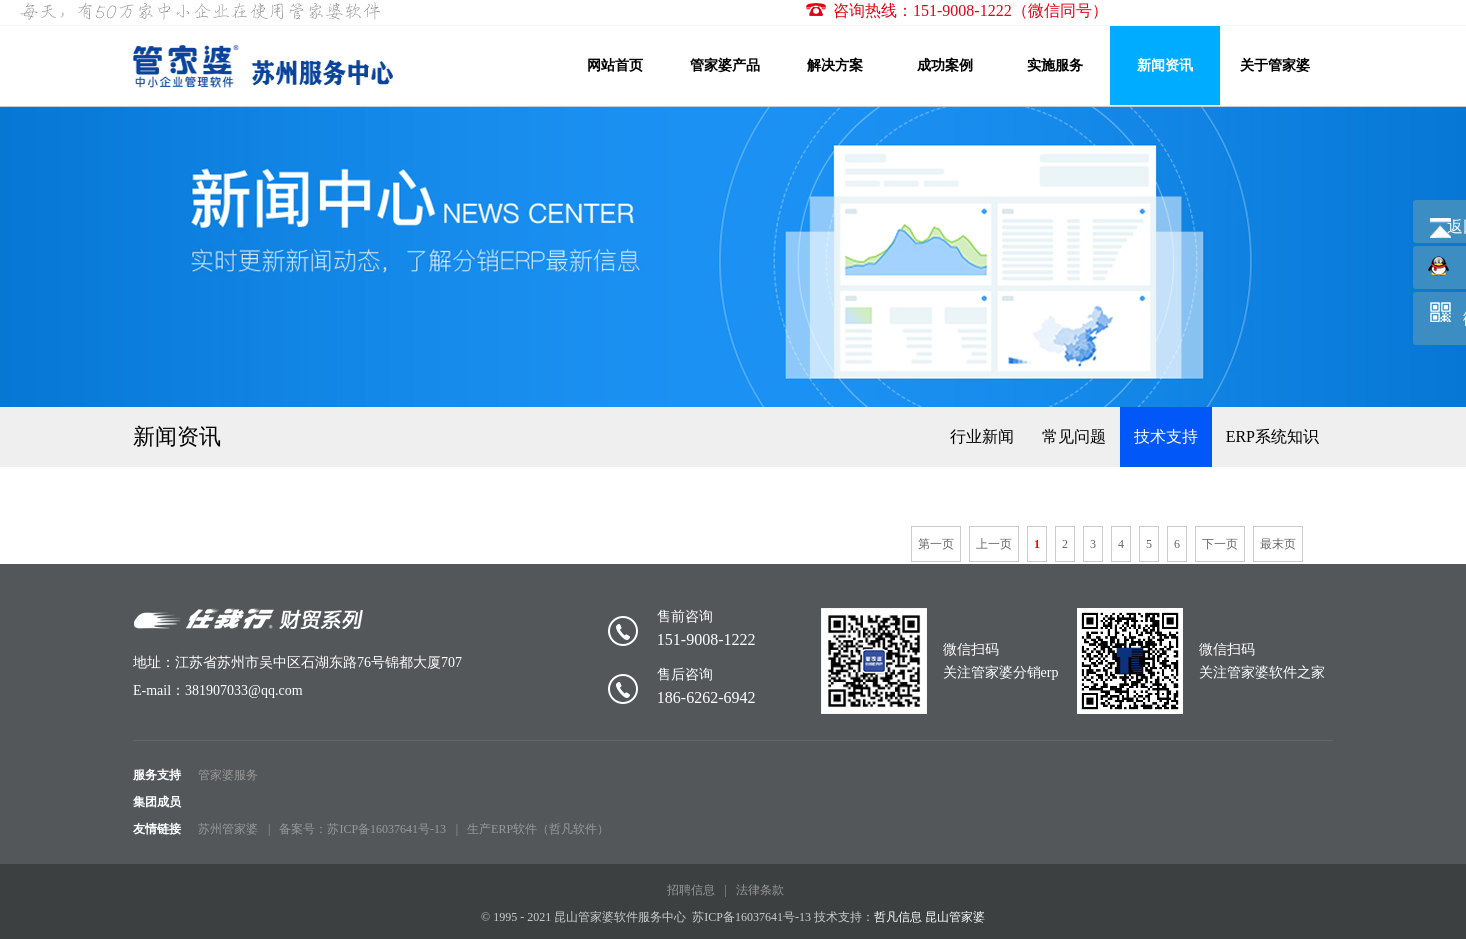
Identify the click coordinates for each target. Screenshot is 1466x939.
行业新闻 (982, 436)
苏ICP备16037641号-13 (751, 917)
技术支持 (1166, 436)
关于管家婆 (1275, 65)
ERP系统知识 (1272, 436)
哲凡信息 (898, 917)
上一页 (994, 544)
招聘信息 (691, 890)
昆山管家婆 (955, 917)
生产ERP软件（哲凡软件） (538, 829)
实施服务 (1055, 65)
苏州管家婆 (228, 829)
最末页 (1278, 544)
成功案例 (945, 65)
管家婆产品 (725, 65)
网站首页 (615, 65)
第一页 (936, 544)
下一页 (1220, 544)
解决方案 (835, 65)
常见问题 (1074, 436)
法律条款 (760, 890)
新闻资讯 (1165, 65)
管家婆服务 (228, 775)
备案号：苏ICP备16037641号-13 (362, 829)
